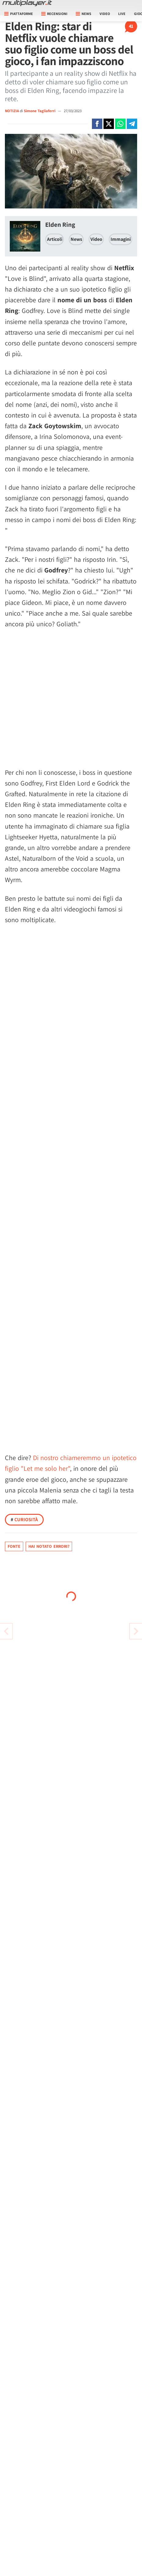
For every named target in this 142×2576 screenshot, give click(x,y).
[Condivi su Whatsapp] (120, 124)
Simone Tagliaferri (40, 110)
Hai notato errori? (48, 1546)
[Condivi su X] (109, 124)
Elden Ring (60, 224)
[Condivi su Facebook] (97, 124)
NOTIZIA (12, 110)
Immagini (121, 239)
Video (105, 13)
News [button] (83, 13)
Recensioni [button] (54, 13)
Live (122, 13)
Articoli (54, 239)
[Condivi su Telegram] (132, 124)
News (76, 239)
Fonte (14, 1546)
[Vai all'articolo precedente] (136, 1631)
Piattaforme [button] (18, 13)
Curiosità (24, 1519)
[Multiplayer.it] (27, 3)
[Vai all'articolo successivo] (6, 1631)
